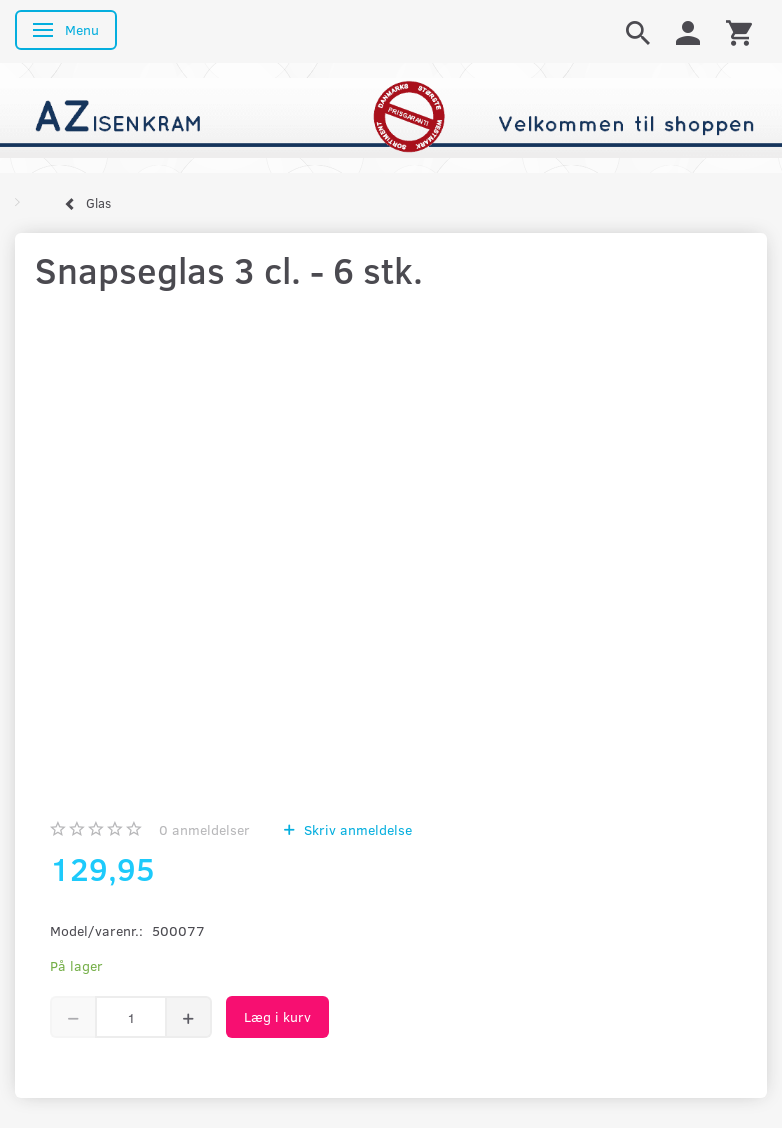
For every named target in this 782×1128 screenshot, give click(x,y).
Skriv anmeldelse (356, 829)
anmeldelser (204, 829)
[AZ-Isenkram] (391, 116)
